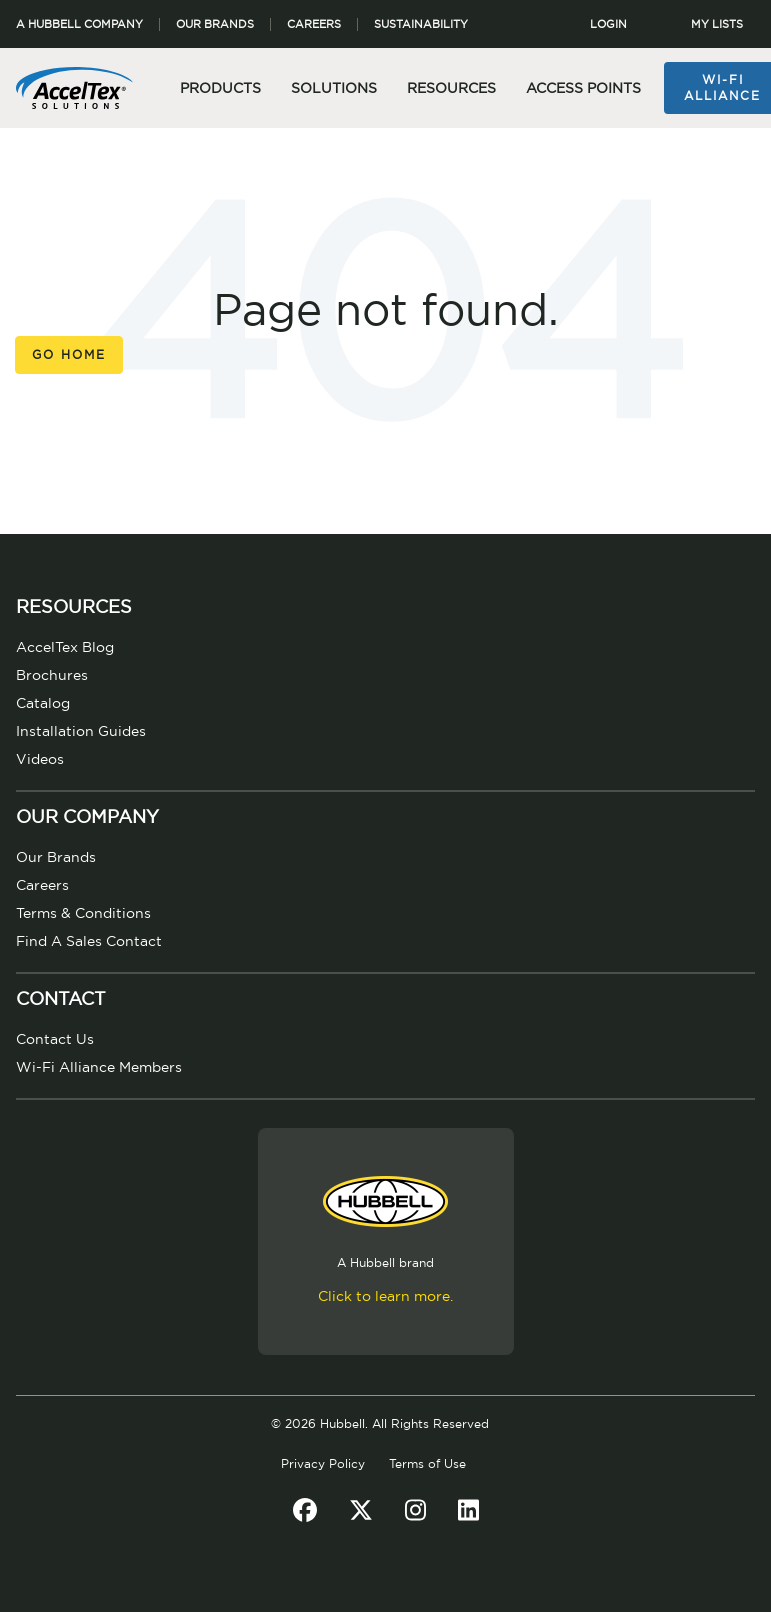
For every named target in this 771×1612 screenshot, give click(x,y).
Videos (40, 760)
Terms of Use (427, 1464)
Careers (314, 24)
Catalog (43, 704)
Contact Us (55, 1040)
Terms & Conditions (83, 914)
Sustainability (421, 24)
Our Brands (215, 24)
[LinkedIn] (468, 1512)
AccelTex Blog (65, 648)
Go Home (69, 355)
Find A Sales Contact (89, 942)
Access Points (583, 89)
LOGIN (608, 24)
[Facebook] (305, 1512)
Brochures (52, 676)
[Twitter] (361, 1512)
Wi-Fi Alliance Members (99, 1068)
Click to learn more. (385, 1297)
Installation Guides (81, 732)
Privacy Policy (323, 1464)
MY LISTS (717, 24)
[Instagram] (415, 1512)
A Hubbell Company (79, 24)
